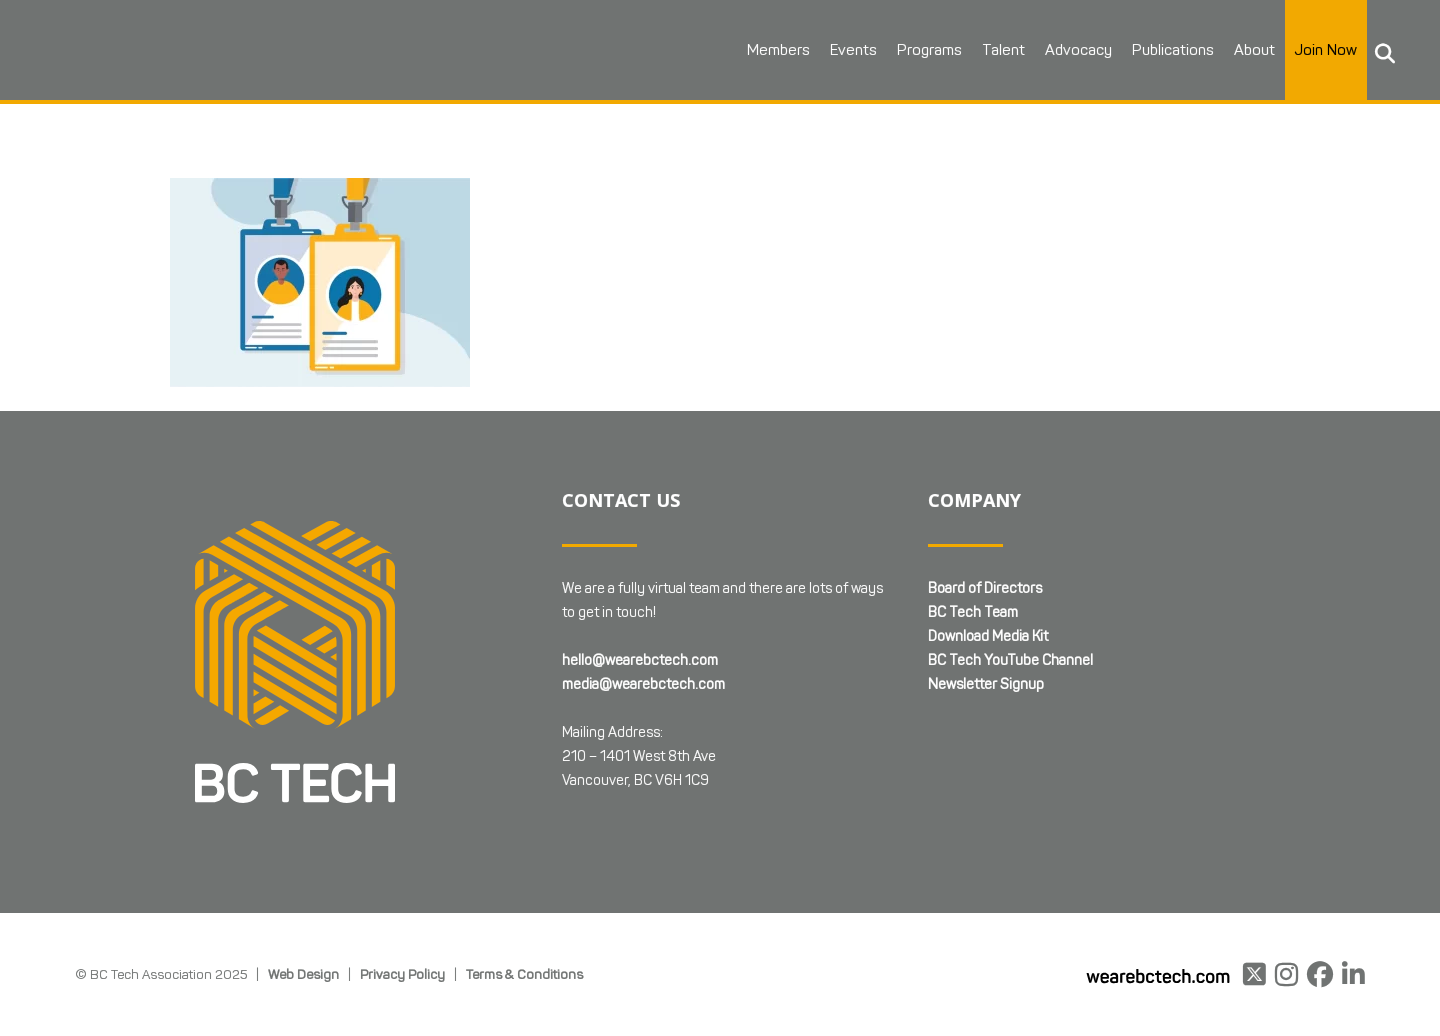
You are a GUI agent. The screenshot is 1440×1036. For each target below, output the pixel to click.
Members (778, 50)
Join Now (1326, 50)
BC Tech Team (973, 612)
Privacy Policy (402, 974)
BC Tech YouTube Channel (1010, 660)
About (1254, 50)
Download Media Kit (988, 636)
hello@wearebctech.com (640, 660)
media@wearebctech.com (643, 684)
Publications (1173, 50)
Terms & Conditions (524, 974)
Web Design (303, 974)
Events (853, 50)
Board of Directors (985, 588)
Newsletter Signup (986, 684)
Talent (1003, 50)
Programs (929, 50)
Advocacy (1078, 50)
